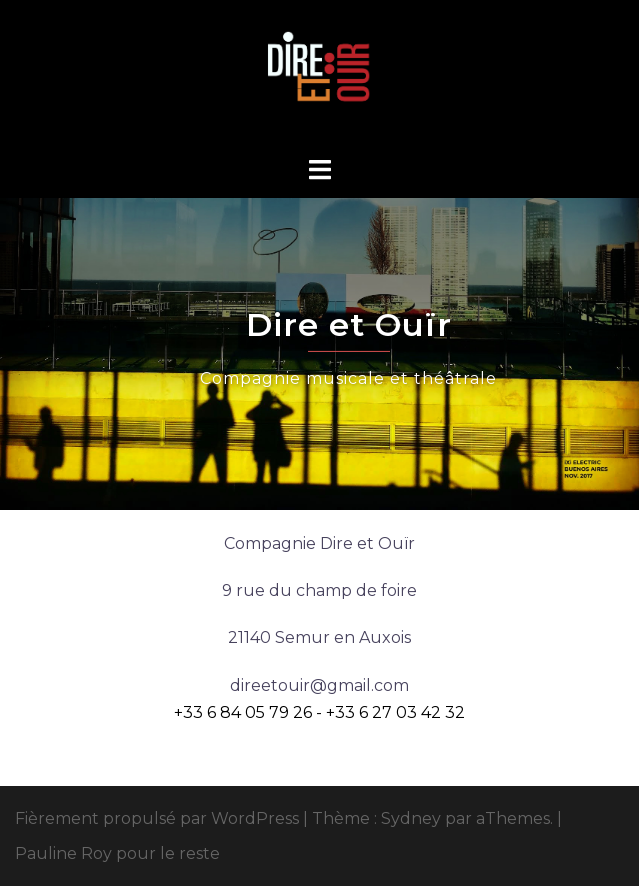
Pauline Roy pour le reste (117, 853)
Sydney (411, 818)
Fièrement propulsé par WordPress (157, 818)
